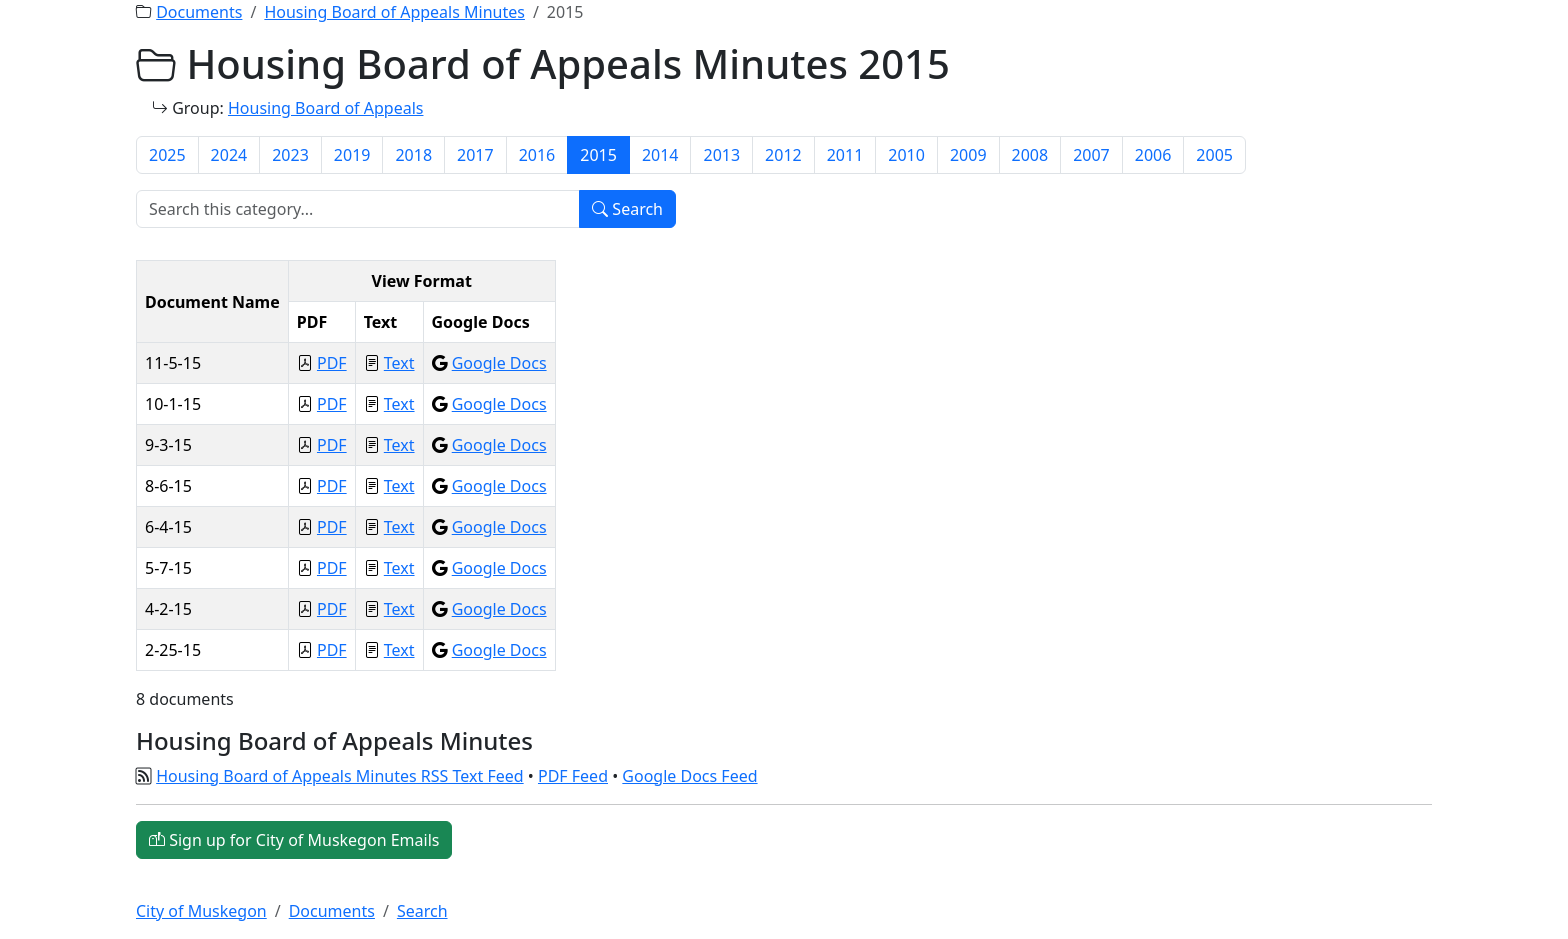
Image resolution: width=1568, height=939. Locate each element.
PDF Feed (573, 776)
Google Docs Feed (689, 776)
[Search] (358, 209)
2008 (1030, 155)
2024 (229, 155)
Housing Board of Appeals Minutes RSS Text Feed (339, 776)
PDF (332, 363)
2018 (413, 155)
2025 (167, 155)
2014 (660, 155)
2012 (783, 155)
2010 (906, 155)
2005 (1214, 155)
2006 (1153, 155)
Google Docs (499, 363)
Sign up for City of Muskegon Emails (294, 840)
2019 (352, 155)
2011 (845, 155)
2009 (968, 155)
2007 (1091, 155)
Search (627, 209)
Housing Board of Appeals (326, 108)
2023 (290, 155)
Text (399, 363)
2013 (721, 155)
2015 (598, 155)
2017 (475, 155)
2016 (537, 155)
